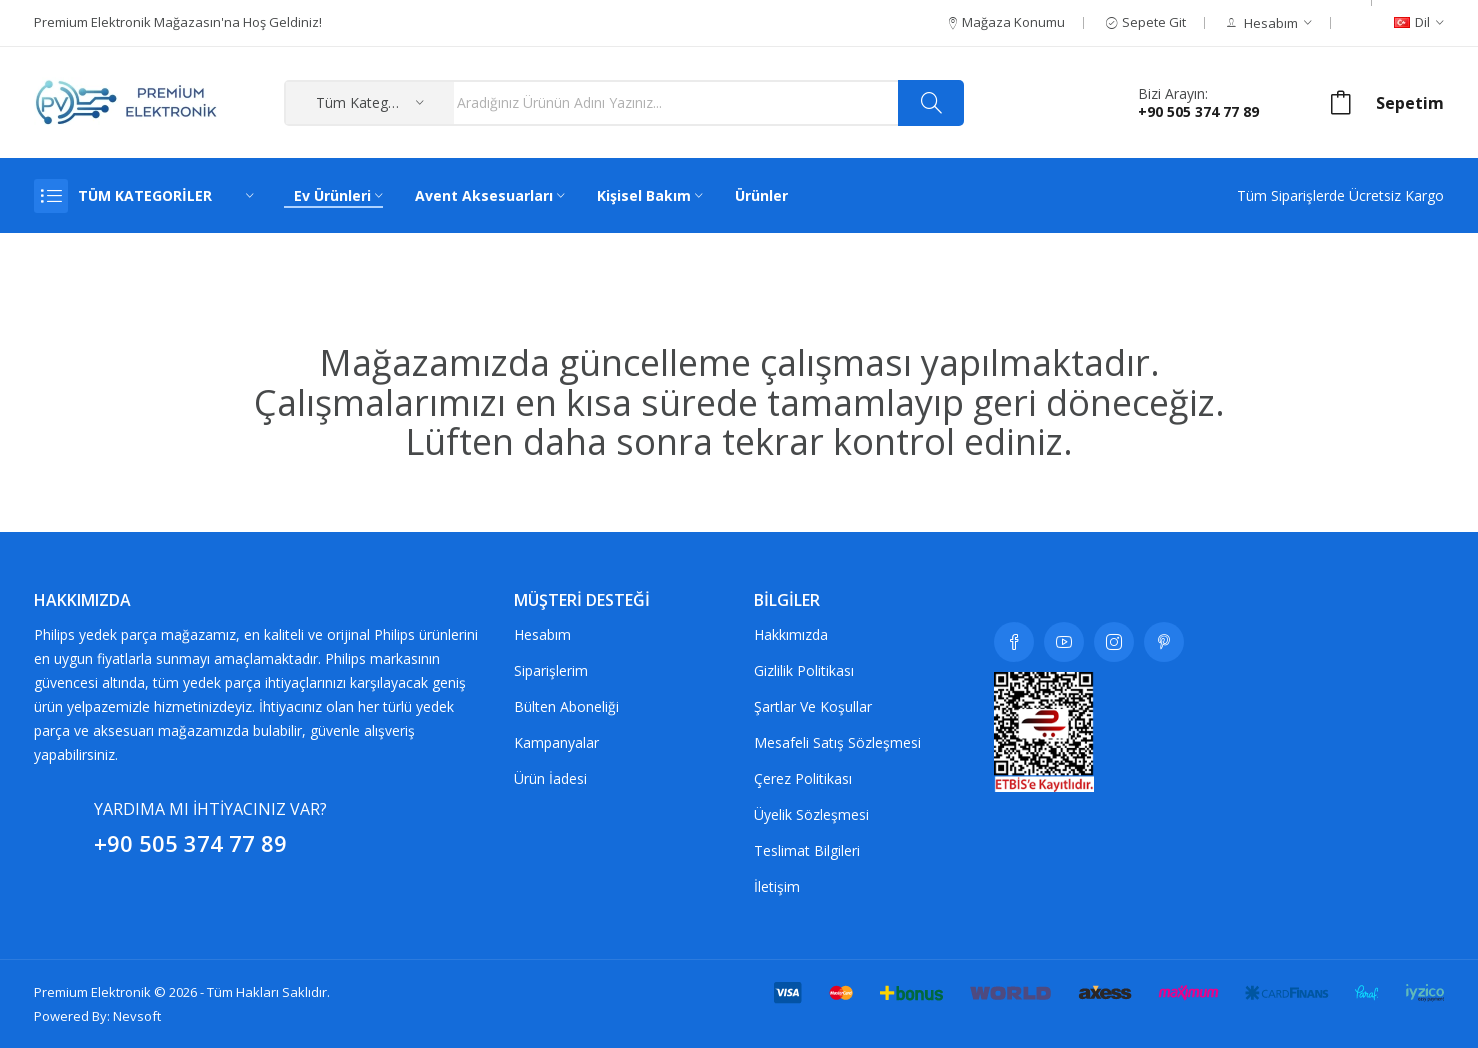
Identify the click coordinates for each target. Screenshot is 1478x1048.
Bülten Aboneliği (566, 706)
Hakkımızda (791, 634)
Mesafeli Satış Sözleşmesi (837, 742)
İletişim (777, 886)
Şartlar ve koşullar (813, 706)
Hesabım (542, 634)
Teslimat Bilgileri (807, 850)
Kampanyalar (556, 742)
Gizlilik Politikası (804, 670)
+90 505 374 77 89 (1198, 111)
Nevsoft (137, 1016)
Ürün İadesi (550, 778)
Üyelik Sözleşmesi (811, 814)
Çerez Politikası (803, 778)
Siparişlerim (551, 670)
